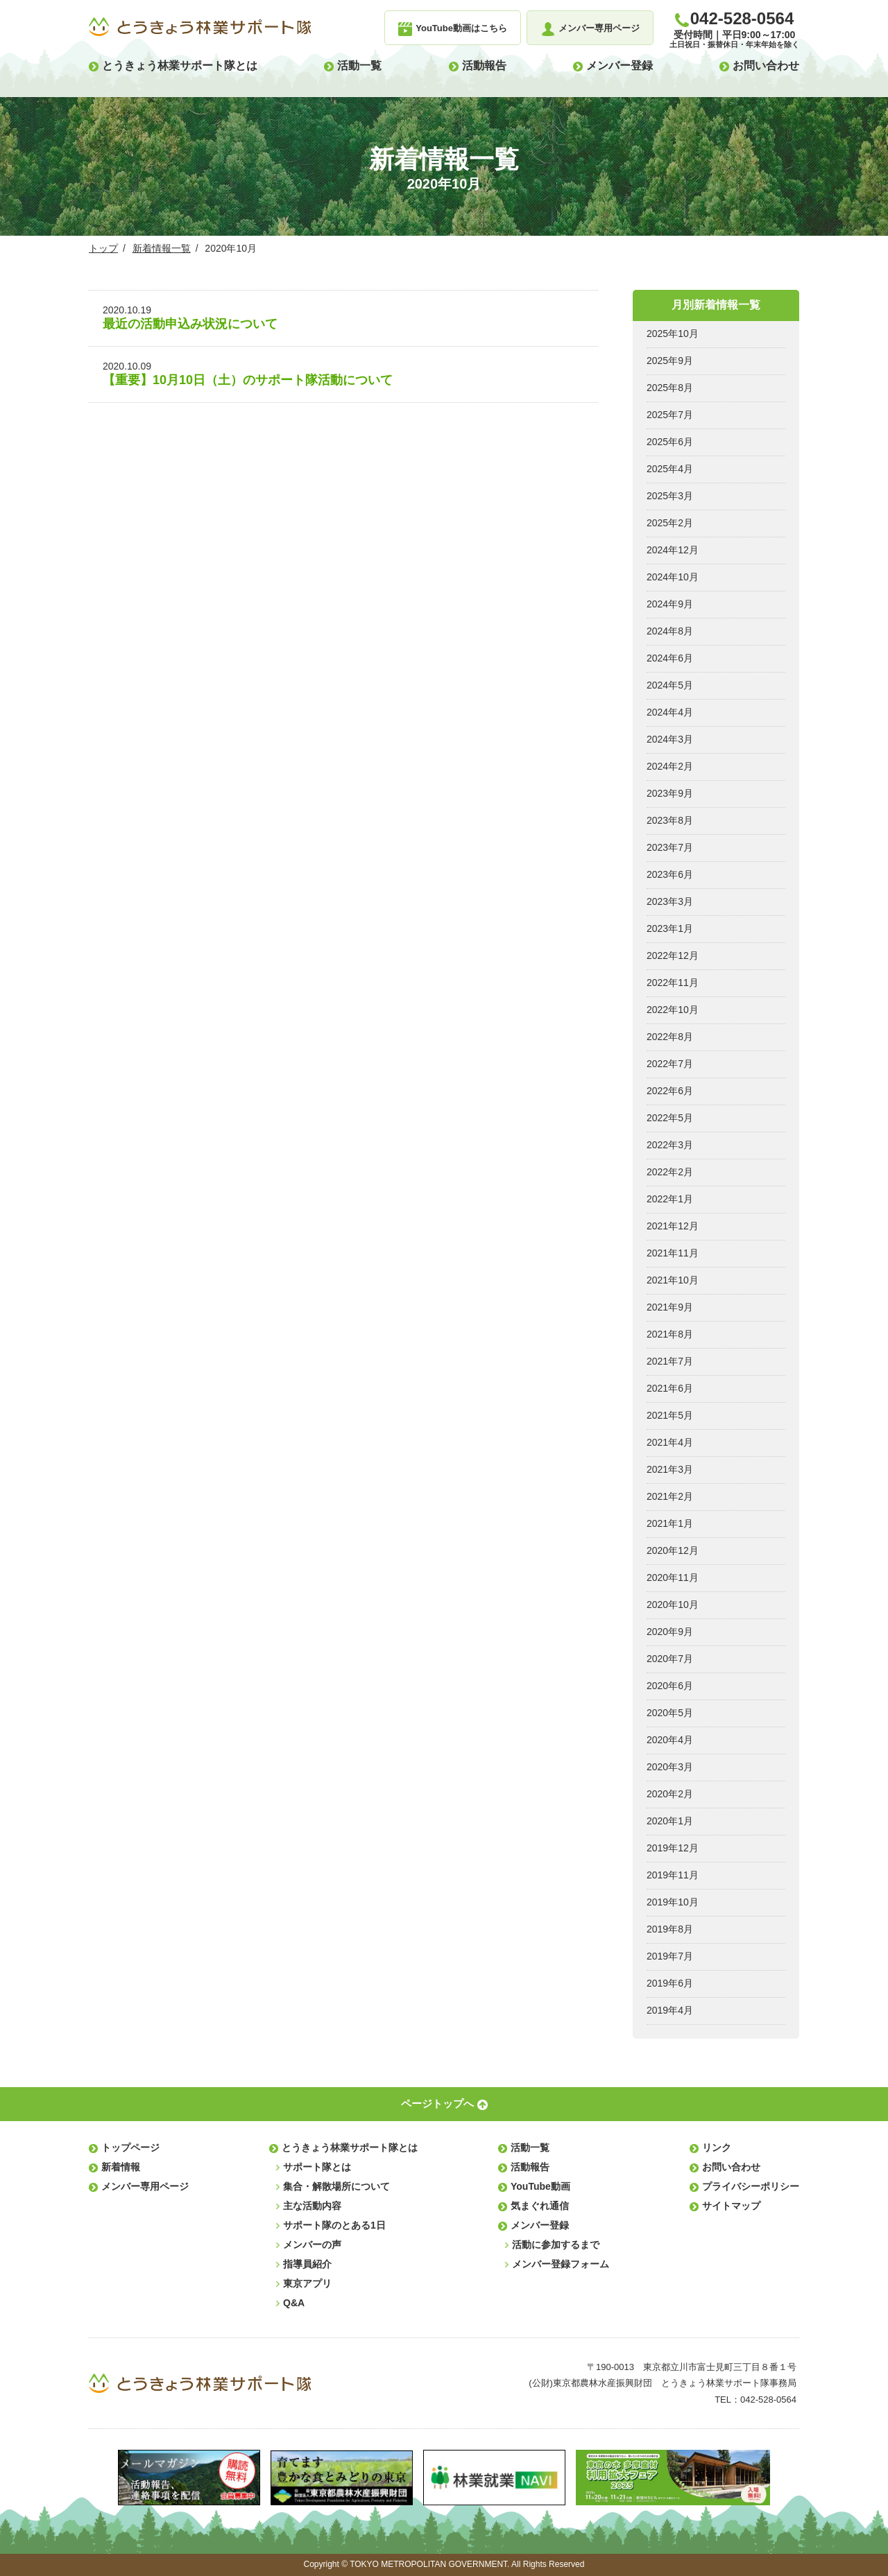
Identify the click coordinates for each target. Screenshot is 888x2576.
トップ (103, 248)
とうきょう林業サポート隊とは (179, 65)
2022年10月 (673, 1009)
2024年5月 (670, 685)
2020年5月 (670, 1712)
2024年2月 (670, 766)
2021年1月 (670, 1523)
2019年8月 (670, 1929)
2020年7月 (670, 1658)
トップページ (130, 2147)
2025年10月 (673, 333)
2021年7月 (670, 1361)
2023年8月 (670, 820)
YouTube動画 (540, 2186)
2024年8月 (670, 631)
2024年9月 (670, 604)
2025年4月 (670, 468)
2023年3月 (670, 901)
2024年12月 (673, 549)
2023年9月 (670, 793)
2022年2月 (670, 1171)
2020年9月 (670, 1631)
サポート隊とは (317, 2166)
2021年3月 (670, 1469)
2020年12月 (673, 1550)
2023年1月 (670, 928)
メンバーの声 (312, 2244)
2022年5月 (670, 1117)
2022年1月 (670, 1198)
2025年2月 (670, 522)
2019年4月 (670, 2010)
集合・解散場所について (336, 2186)
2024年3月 (670, 739)
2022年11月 (673, 982)
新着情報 (120, 2166)
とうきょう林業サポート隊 (200, 27)
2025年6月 (670, 441)
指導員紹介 (307, 2264)
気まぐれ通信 (540, 2205)
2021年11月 (673, 1253)
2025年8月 (670, 387)
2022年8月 (670, 1036)
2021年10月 (673, 1280)
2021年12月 (673, 1225)
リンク (716, 2147)
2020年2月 (670, 1793)
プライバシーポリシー (750, 2186)
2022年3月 (670, 1144)
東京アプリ (307, 2283)
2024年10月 (673, 576)
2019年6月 (670, 1983)
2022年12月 (673, 955)
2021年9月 (670, 1307)
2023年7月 (670, 847)
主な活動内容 (312, 2205)
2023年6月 (670, 874)
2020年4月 (670, 1739)
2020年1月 (670, 1820)
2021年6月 (670, 1388)
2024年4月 (670, 712)
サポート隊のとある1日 (334, 2225)
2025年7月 (670, 414)
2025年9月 (670, 360)
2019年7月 (670, 1956)
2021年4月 (670, 1442)
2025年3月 (670, 495)
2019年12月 (673, 1847)
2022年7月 (670, 1063)
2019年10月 (673, 1902)
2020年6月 (670, 1685)
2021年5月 (670, 1415)
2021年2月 (670, 1496)
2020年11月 (673, 1577)
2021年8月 (670, 1334)
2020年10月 (673, 1604)
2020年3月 (670, 1766)
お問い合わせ (766, 65)
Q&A (294, 2302)
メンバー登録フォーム (560, 2264)
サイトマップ (731, 2205)
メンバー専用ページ (145, 2186)
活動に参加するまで (555, 2244)
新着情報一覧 (162, 248)
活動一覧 (359, 65)
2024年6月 (670, 658)
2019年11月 (673, 1875)
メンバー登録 (619, 65)
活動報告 (484, 65)
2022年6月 (670, 1090)
